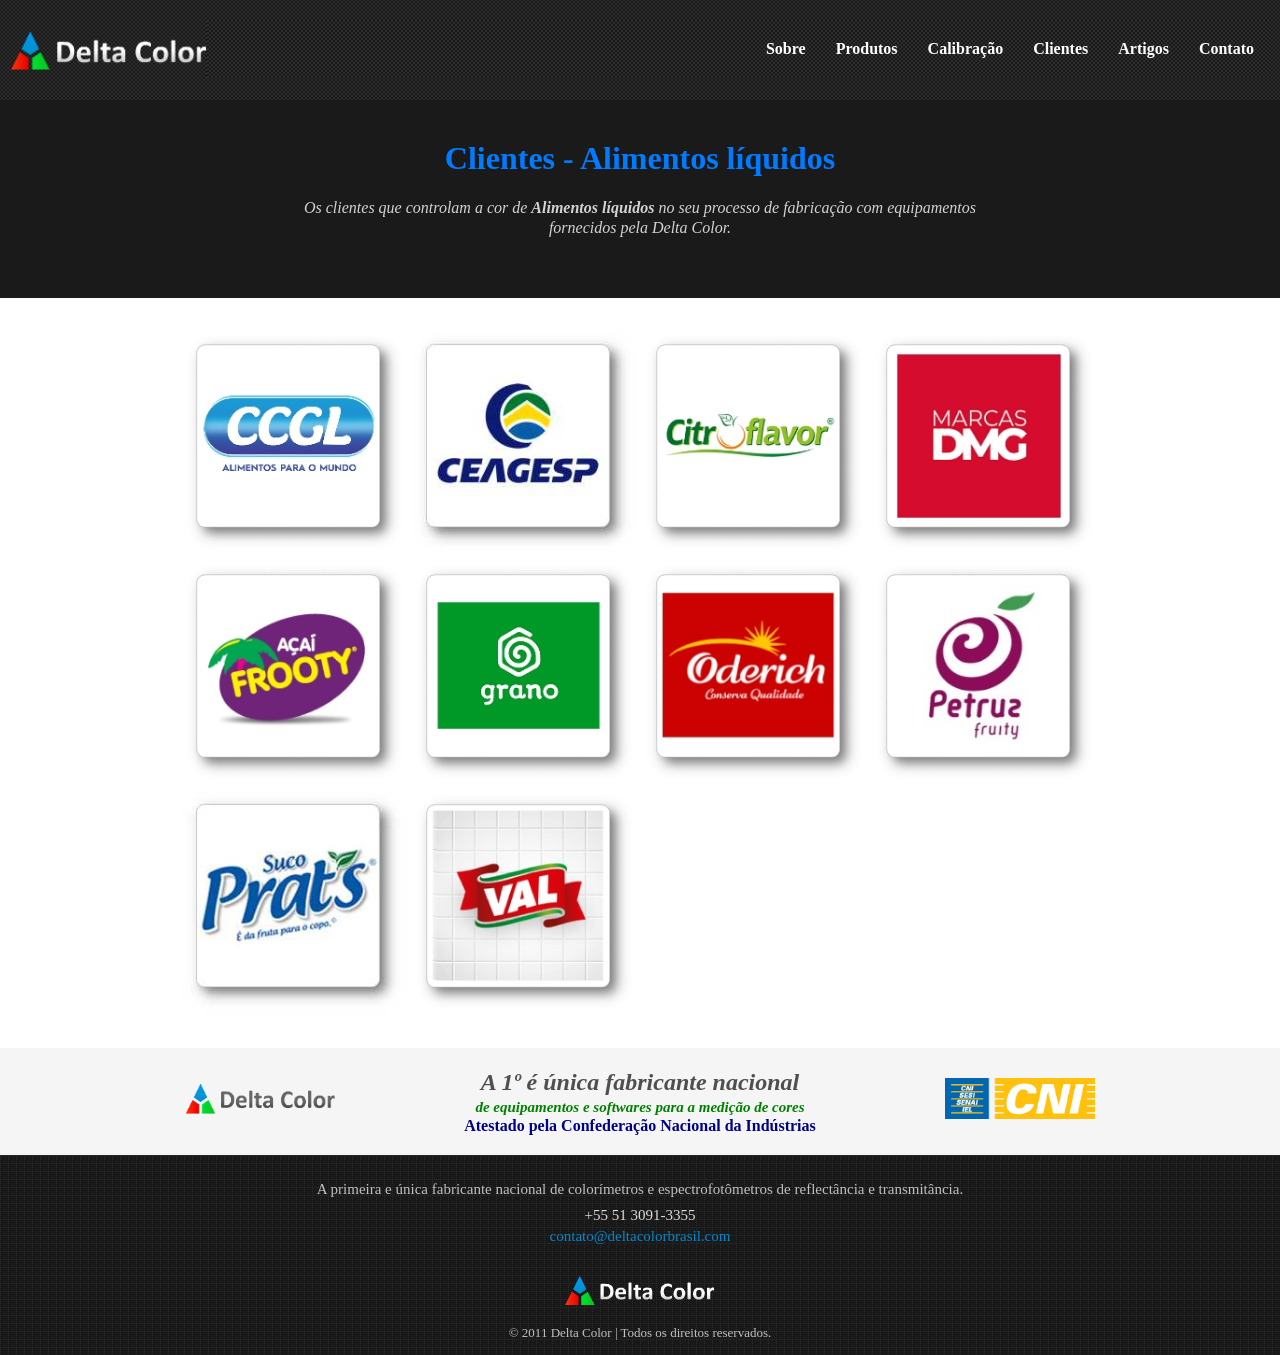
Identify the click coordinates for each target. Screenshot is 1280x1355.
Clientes (1060, 48)
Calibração (966, 48)
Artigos (1143, 48)
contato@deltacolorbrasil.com (640, 1236)
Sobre (786, 48)
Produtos (867, 48)
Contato (1226, 48)
